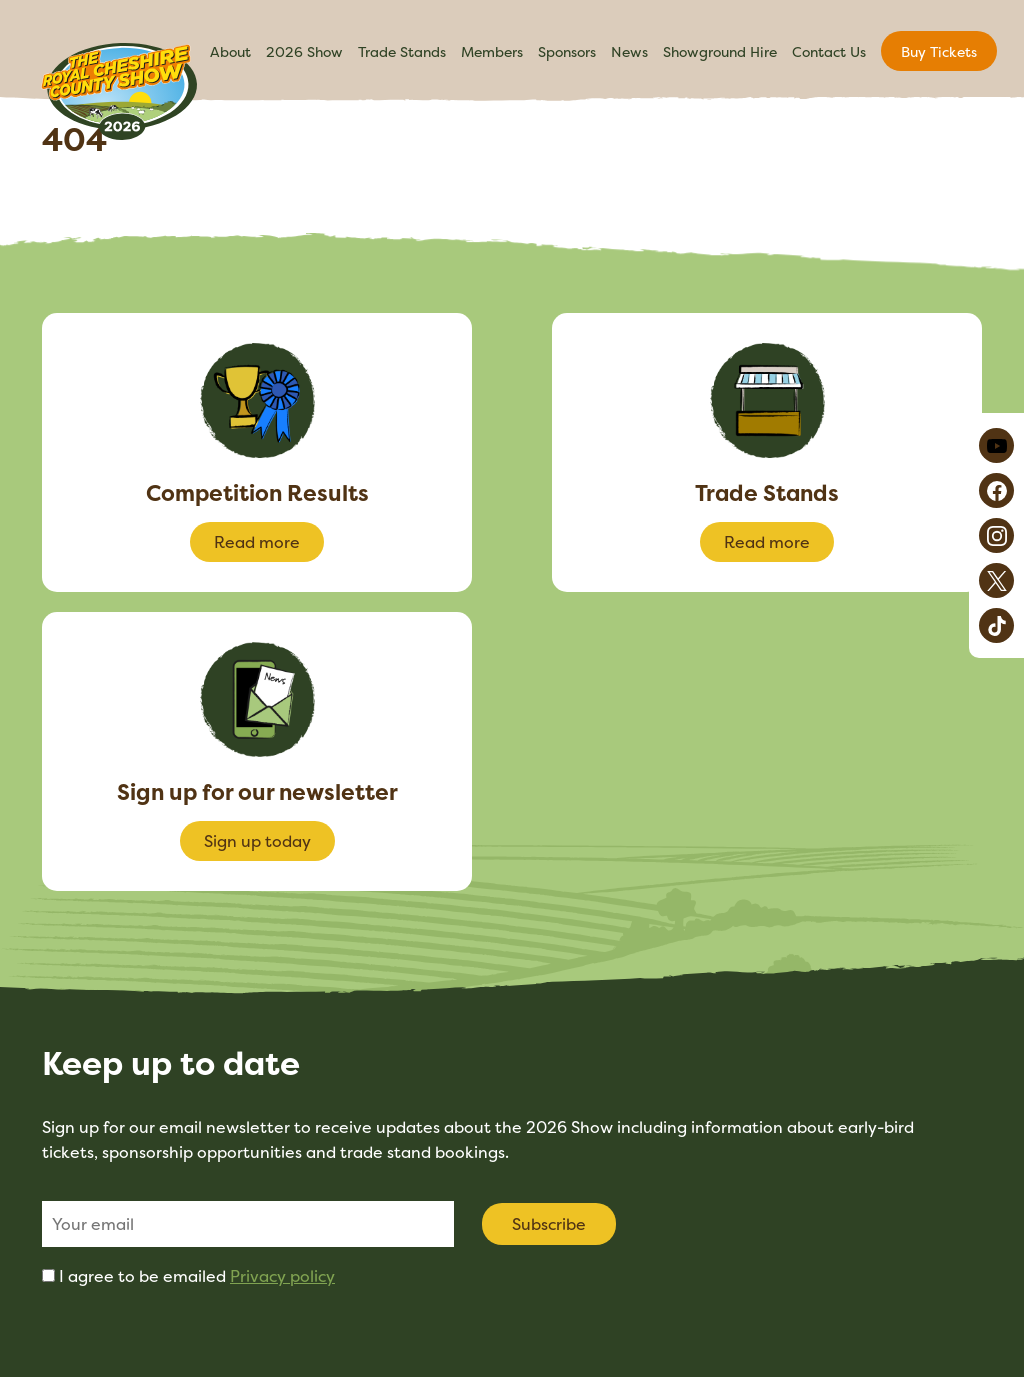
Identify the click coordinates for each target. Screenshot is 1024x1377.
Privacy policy (282, 1276)
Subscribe (549, 1224)
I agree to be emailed (197, 1276)
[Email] (248, 1224)
